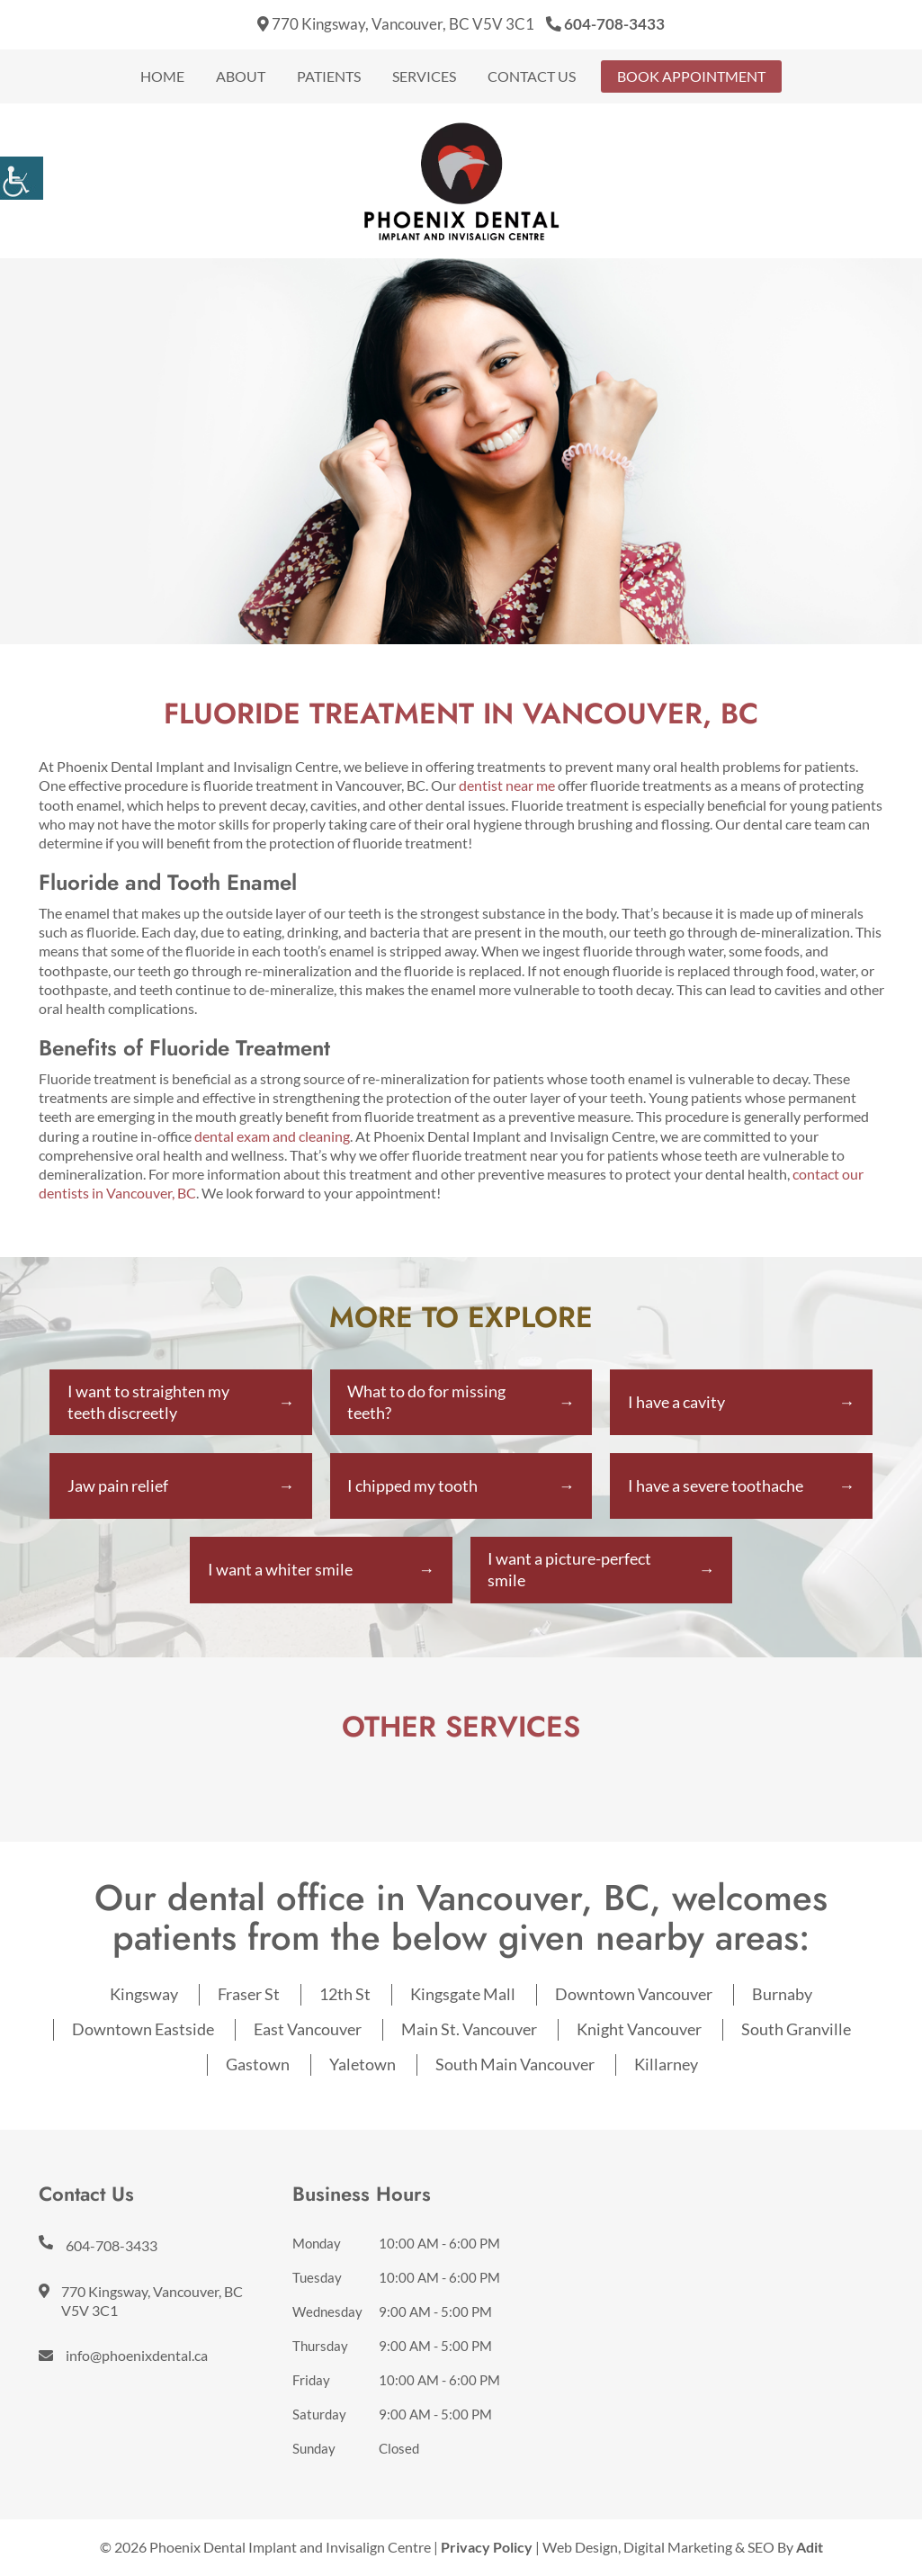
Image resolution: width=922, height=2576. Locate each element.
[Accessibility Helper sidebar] (21, 178)
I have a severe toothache (715, 1486)
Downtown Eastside (143, 2031)
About (240, 76)
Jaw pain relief (117, 1486)
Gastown (258, 2066)
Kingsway (144, 1996)
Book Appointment (691, 76)
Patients (329, 76)
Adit (809, 2548)
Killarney (666, 2066)
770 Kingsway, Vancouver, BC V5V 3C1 (395, 23)
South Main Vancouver (515, 2066)
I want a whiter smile (280, 1571)
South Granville (796, 2031)
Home (162, 76)
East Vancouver (308, 2031)
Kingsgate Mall (462, 1996)
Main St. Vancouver (469, 2031)
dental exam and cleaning (272, 1135)
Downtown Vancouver (633, 1996)
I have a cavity (676, 1402)
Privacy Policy (487, 2548)
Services (424, 76)
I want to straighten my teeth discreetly (148, 1402)
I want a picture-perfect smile (570, 1571)
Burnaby (782, 1996)
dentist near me (507, 785)
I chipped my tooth (413, 1486)
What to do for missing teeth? (427, 1402)
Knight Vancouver (639, 2031)
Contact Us (532, 76)
